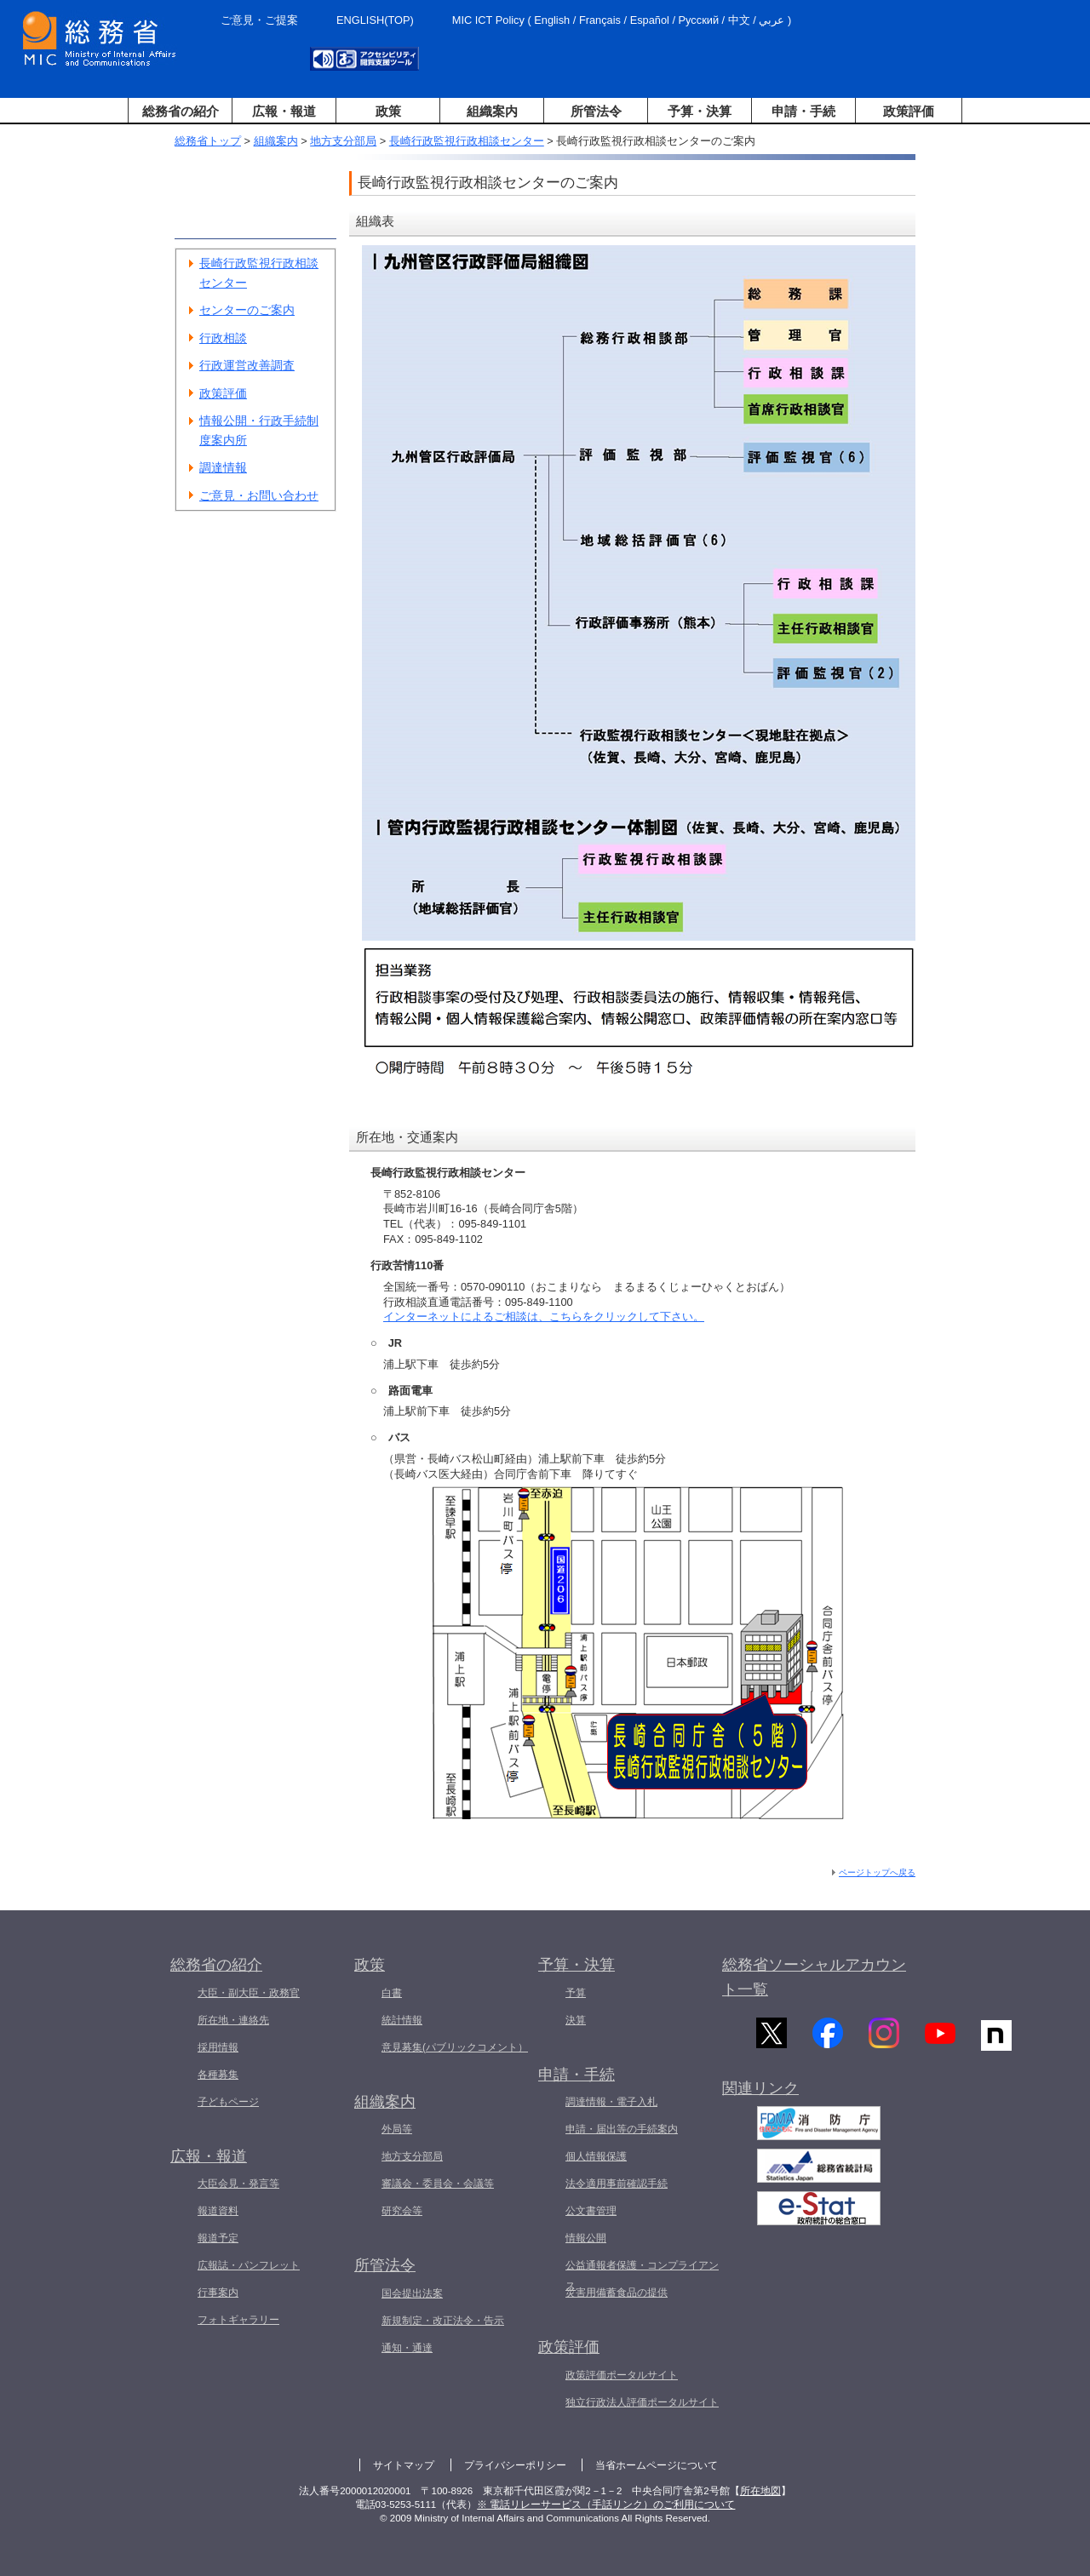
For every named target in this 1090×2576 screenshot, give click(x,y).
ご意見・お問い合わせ (258, 495)
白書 (392, 1993)
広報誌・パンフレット (249, 2265)
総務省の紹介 (180, 111)
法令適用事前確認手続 (616, 2184)
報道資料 (218, 2211)
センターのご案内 (247, 310)
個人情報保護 (596, 2156)
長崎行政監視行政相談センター (466, 141)
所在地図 (760, 2491)
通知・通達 (407, 2348)
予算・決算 (699, 111)
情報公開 (585, 2238)
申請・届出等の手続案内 (621, 2129)
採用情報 (218, 2047)
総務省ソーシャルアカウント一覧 (814, 1977)
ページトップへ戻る (877, 1872)
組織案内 (492, 111)
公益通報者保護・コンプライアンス (642, 2275)
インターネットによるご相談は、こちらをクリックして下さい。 (543, 1316)
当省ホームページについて (656, 2465)
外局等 (397, 2129)
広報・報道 (284, 111)
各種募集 (218, 2075)
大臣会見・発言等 (238, 2184)
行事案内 (218, 2292)
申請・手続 (803, 111)
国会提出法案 (412, 2293)
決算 (575, 2020)
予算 (575, 1993)
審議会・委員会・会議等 (438, 2184)
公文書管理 (591, 2211)
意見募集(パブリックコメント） (455, 2047)
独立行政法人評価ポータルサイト (642, 2402)
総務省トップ (208, 141)
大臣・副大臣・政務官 (249, 1993)
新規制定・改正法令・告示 (443, 2321)
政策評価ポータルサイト (621, 2375)
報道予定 (218, 2238)
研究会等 (402, 2211)
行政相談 (223, 338)
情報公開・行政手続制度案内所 (258, 430)
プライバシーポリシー (515, 2465)
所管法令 (596, 111)
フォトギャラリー (238, 2320)
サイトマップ (403, 2465)
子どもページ (228, 2102)
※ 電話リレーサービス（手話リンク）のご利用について (606, 2504)
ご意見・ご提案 (259, 20)
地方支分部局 (343, 141)
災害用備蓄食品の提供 (616, 2292)
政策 (388, 111)
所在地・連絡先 (233, 2020)
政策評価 (908, 111)
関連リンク (760, 2096)
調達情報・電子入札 (611, 2102)
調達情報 (223, 467)
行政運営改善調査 (247, 365)
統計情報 (402, 2020)
